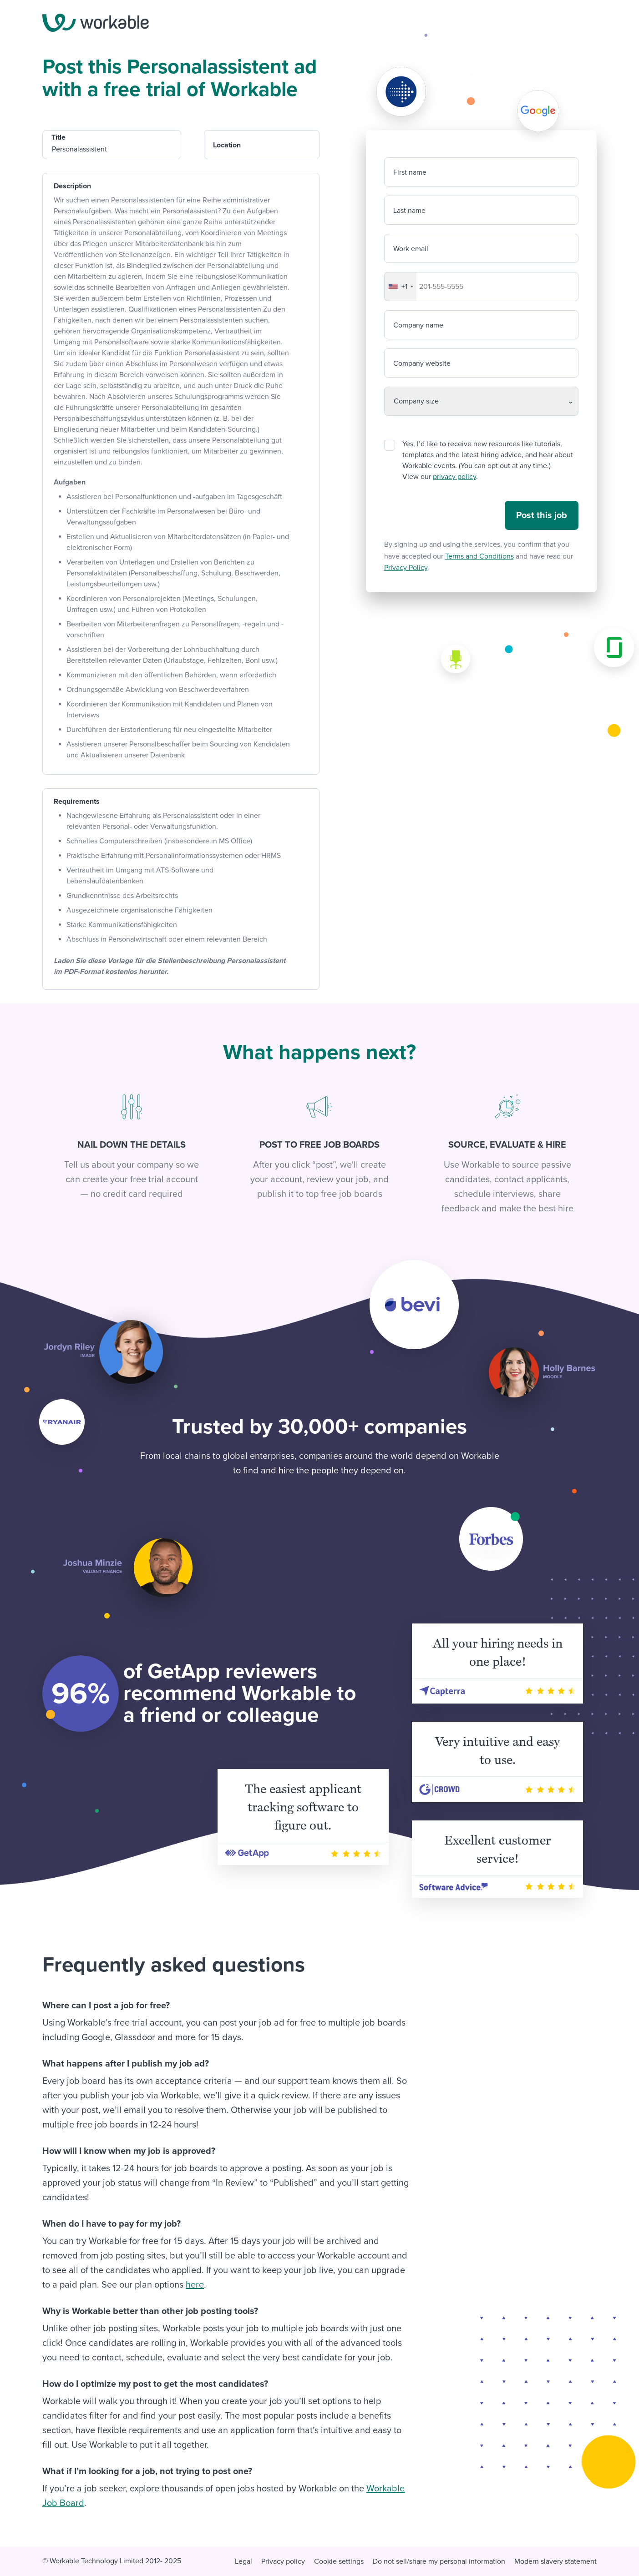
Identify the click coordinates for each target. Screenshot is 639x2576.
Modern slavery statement (555, 2561)
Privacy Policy (405, 567)
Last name (409, 210)
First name (409, 172)
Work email (410, 248)
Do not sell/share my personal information (439, 2561)
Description (72, 186)
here (195, 2284)
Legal (243, 2561)
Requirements (77, 801)
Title (58, 137)
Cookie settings (339, 2561)
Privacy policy (283, 2561)
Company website (422, 363)
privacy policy (454, 476)
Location (227, 145)
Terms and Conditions (479, 556)
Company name (418, 325)
